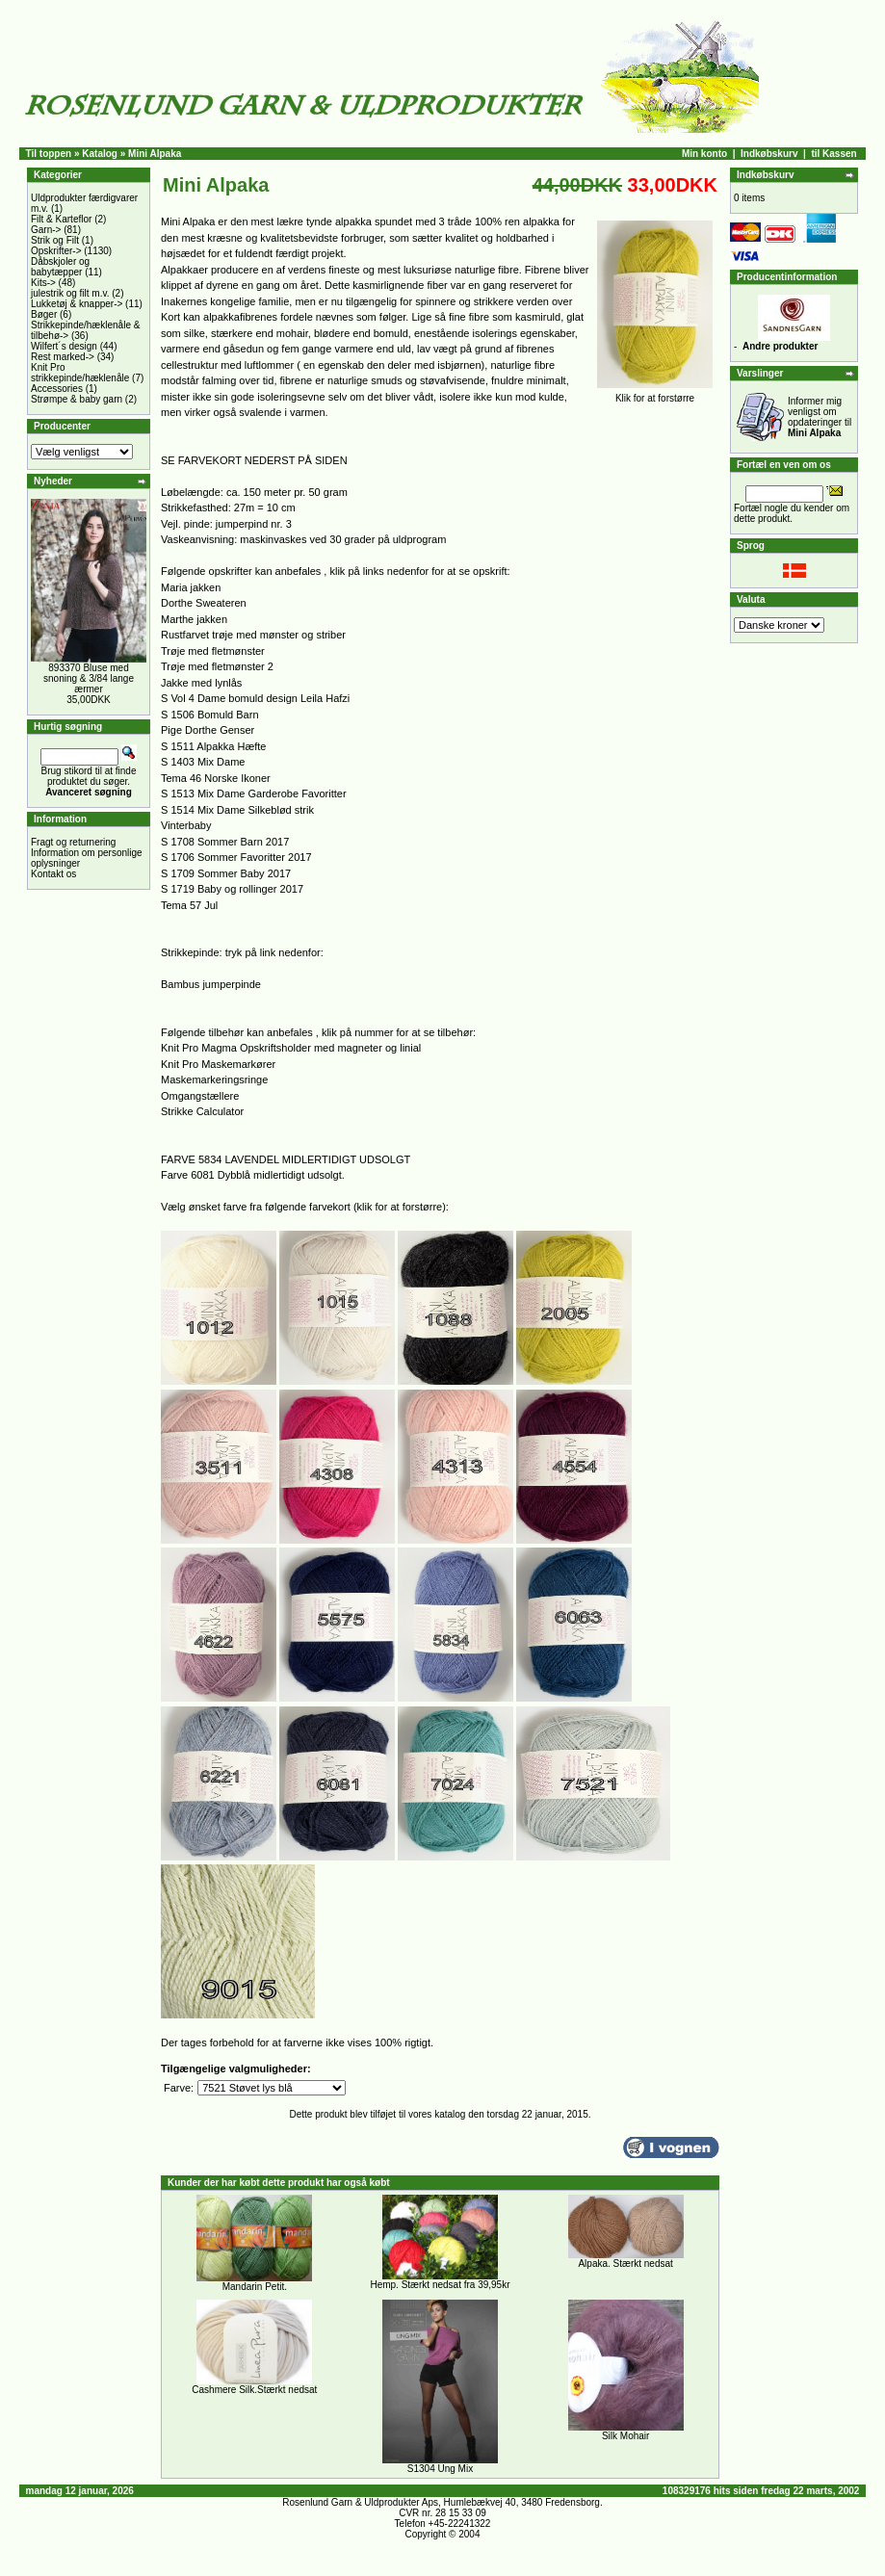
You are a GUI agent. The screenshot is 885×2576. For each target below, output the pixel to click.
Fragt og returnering (73, 842)
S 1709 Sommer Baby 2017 (226, 873)
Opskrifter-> (56, 251)
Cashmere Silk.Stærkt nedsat (254, 2389)
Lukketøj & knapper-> (76, 304)
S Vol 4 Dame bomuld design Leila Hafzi (255, 698)
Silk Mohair (625, 2436)
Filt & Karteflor (61, 219)
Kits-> (43, 282)
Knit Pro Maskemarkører (218, 1064)
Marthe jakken (194, 619)
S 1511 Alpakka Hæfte (213, 746)
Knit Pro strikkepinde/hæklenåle (80, 372)
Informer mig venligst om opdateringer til (819, 417)
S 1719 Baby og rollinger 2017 (232, 889)
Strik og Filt (55, 240)
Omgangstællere (200, 1096)
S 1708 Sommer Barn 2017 (225, 841)
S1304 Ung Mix (440, 2468)
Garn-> (46, 229)
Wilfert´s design (64, 346)
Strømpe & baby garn (76, 399)
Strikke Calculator (202, 1111)
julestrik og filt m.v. (70, 293)
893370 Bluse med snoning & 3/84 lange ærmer (88, 678)
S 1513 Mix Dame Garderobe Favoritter (254, 793)
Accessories (57, 388)
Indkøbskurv (769, 153)
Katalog (99, 153)
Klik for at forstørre (655, 393)
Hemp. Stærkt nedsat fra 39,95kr (439, 2284)
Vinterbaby (186, 825)
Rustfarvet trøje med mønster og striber (253, 634)
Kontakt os (53, 874)
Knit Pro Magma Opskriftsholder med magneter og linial (291, 1048)
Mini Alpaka (154, 153)
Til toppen (49, 153)
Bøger (44, 314)
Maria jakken (191, 587)
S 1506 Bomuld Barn (210, 714)
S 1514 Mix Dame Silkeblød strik (237, 810)
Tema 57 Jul (189, 905)
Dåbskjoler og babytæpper (60, 266)
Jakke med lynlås (201, 683)
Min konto (704, 153)
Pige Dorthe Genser (207, 730)
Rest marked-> (62, 356)
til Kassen (833, 153)
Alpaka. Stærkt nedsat (625, 2263)
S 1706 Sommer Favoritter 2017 (236, 857)
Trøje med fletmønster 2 (217, 666)
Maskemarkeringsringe (214, 1079)
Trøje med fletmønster (213, 651)
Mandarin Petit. (254, 2286)
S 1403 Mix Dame (203, 762)
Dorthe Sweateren (204, 603)
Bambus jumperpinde (211, 984)
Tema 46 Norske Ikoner (216, 778)
